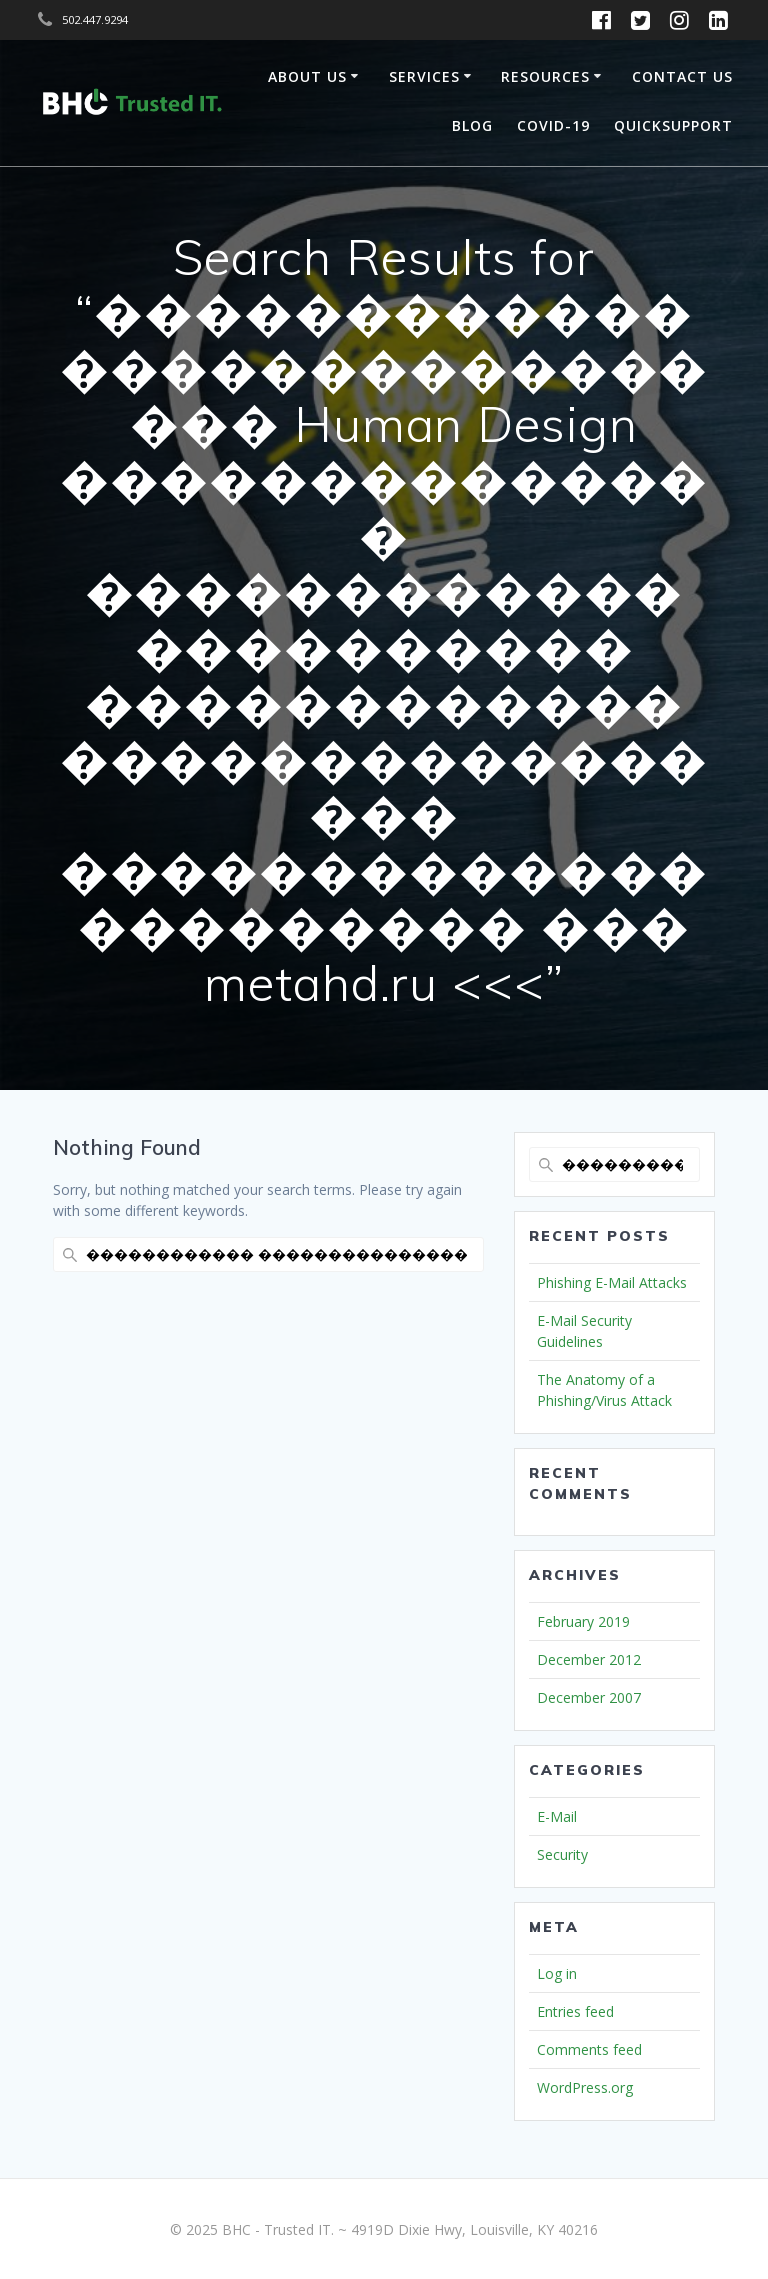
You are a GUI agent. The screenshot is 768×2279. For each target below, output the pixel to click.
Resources (545, 76)
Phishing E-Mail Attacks (612, 1282)
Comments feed (589, 2049)
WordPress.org (585, 2087)
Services (424, 76)
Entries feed (575, 2011)
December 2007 (589, 1697)
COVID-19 (553, 125)
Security (562, 1854)
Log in (557, 1973)
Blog (472, 125)
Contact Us (682, 76)
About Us (307, 76)
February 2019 (583, 1621)
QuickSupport (673, 125)
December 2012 (589, 1659)
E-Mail (557, 1816)
